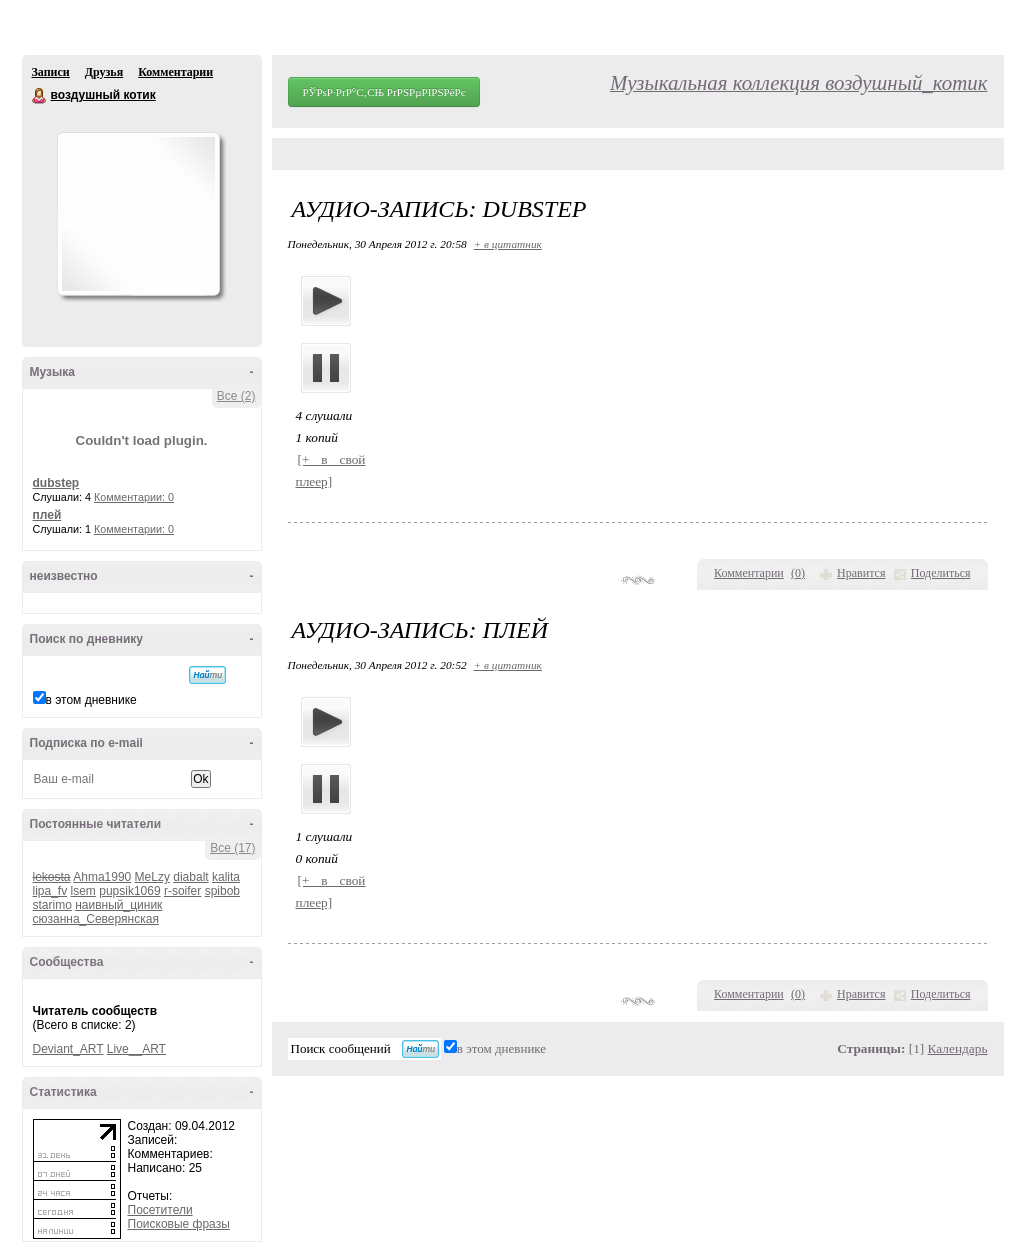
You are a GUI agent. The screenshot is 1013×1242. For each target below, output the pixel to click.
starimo (52, 905)
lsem (83, 891)
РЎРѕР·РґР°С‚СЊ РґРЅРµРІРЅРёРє (384, 92)
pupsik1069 (129, 891)
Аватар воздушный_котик (138, 214)
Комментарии (175, 72)
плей (47, 515)
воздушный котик (40, 96)
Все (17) (232, 848)
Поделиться (941, 573)
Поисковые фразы (179, 1224)
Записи (51, 72)
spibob (222, 891)
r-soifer (182, 891)
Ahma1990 (102, 877)
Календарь (958, 1048)
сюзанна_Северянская (96, 919)
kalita (226, 877)
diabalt (190, 877)
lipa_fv (50, 891)
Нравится (861, 573)
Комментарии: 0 (134, 497)
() (798, 573)
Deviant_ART (68, 1049)
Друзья (104, 72)
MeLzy (152, 877)
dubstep (56, 483)
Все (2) (236, 396)
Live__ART (136, 1049)
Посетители (160, 1210)
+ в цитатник (508, 244)
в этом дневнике (91, 700)
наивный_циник (118, 905)
